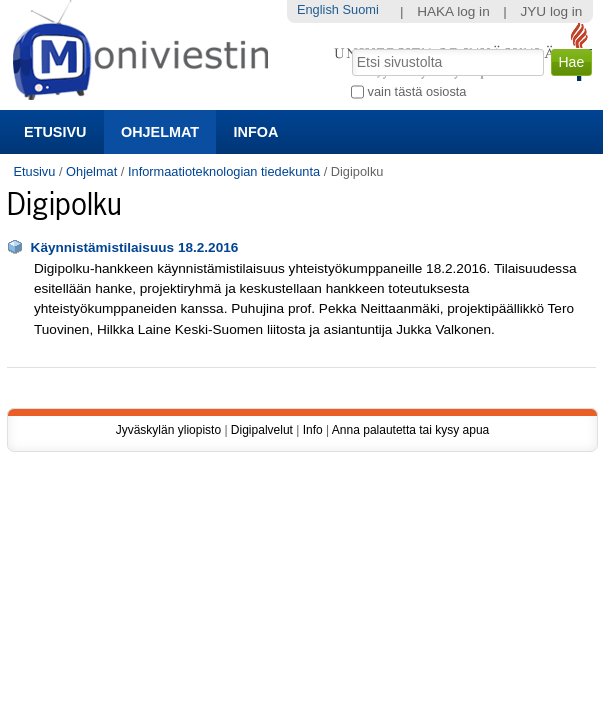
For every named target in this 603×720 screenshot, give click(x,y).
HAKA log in (453, 11)
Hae (350, 47)
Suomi (361, 9)
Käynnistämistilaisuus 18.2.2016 (135, 247)
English (318, 9)
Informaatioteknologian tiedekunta (224, 171)
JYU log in (551, 11)
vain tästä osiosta (417, 91)
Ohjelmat (160, 132)
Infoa (256, 132)
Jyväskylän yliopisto (168, 430)
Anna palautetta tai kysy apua (410, 430)
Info (313, 430)
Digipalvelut (262, 430)
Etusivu (55, 132)
